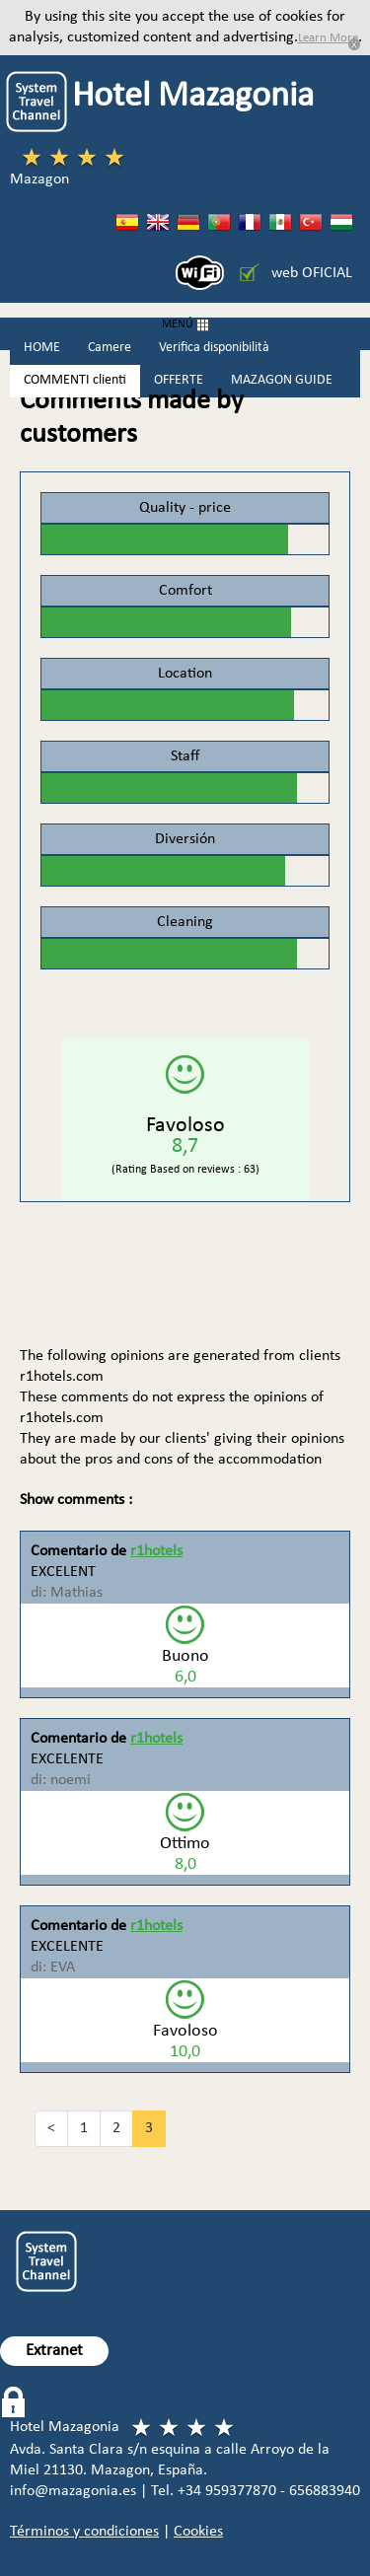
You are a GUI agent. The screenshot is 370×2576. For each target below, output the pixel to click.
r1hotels (156, 1551)
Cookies (198, 2532)
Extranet (54, 2350)
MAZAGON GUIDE (282, 380)
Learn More (328, 38)
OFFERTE (178, 380)
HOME (42, 347)
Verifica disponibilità (214, 347)
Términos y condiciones (84, 2532)
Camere (109, 347)
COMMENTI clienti (75, 380)
